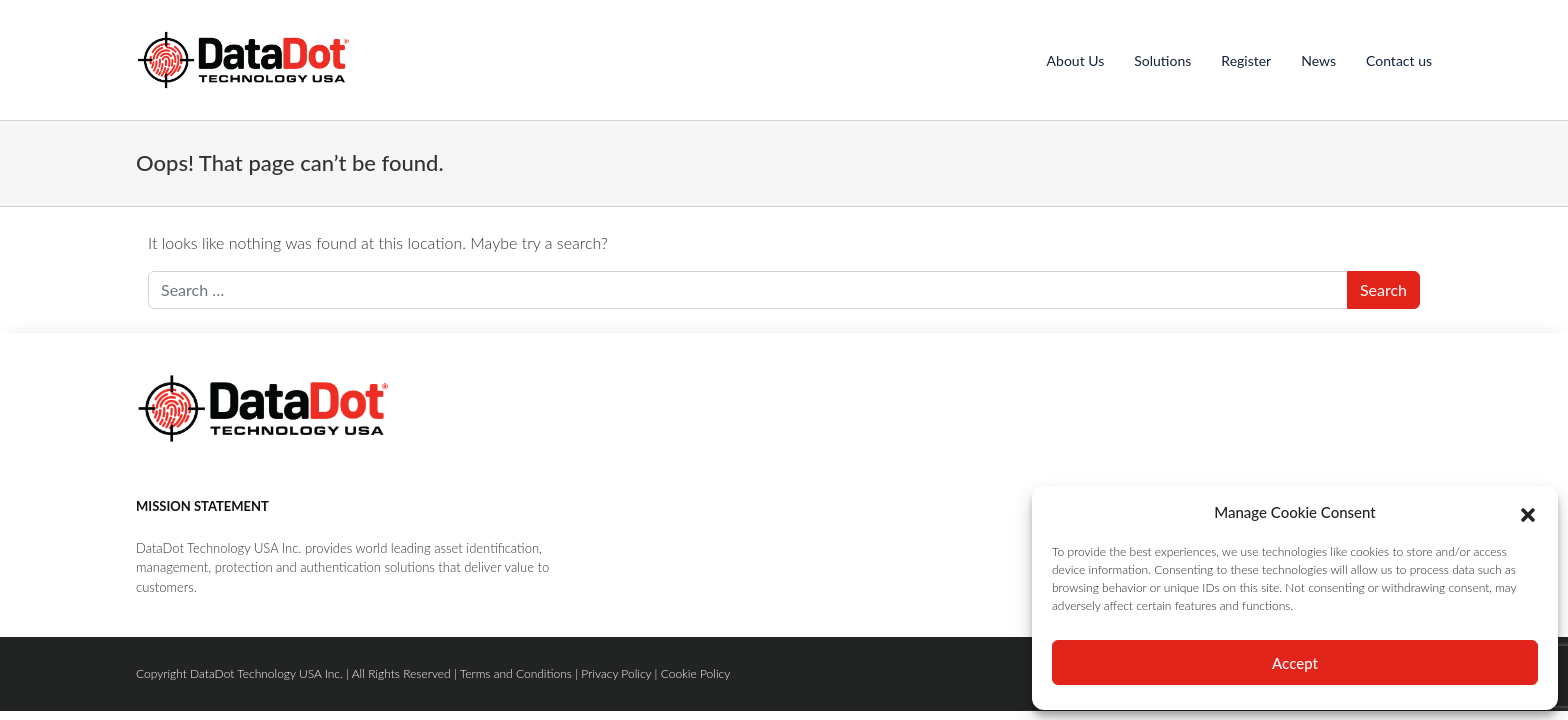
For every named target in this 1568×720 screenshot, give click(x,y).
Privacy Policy (616, 673)
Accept (1295, 663)
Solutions (1162, 60)
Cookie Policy (696, 673)
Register (1246, 60)
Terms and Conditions (516, 673)
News (1318, 60)
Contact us (1399, 60)
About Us (1076, 60)
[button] (1528, 512)
